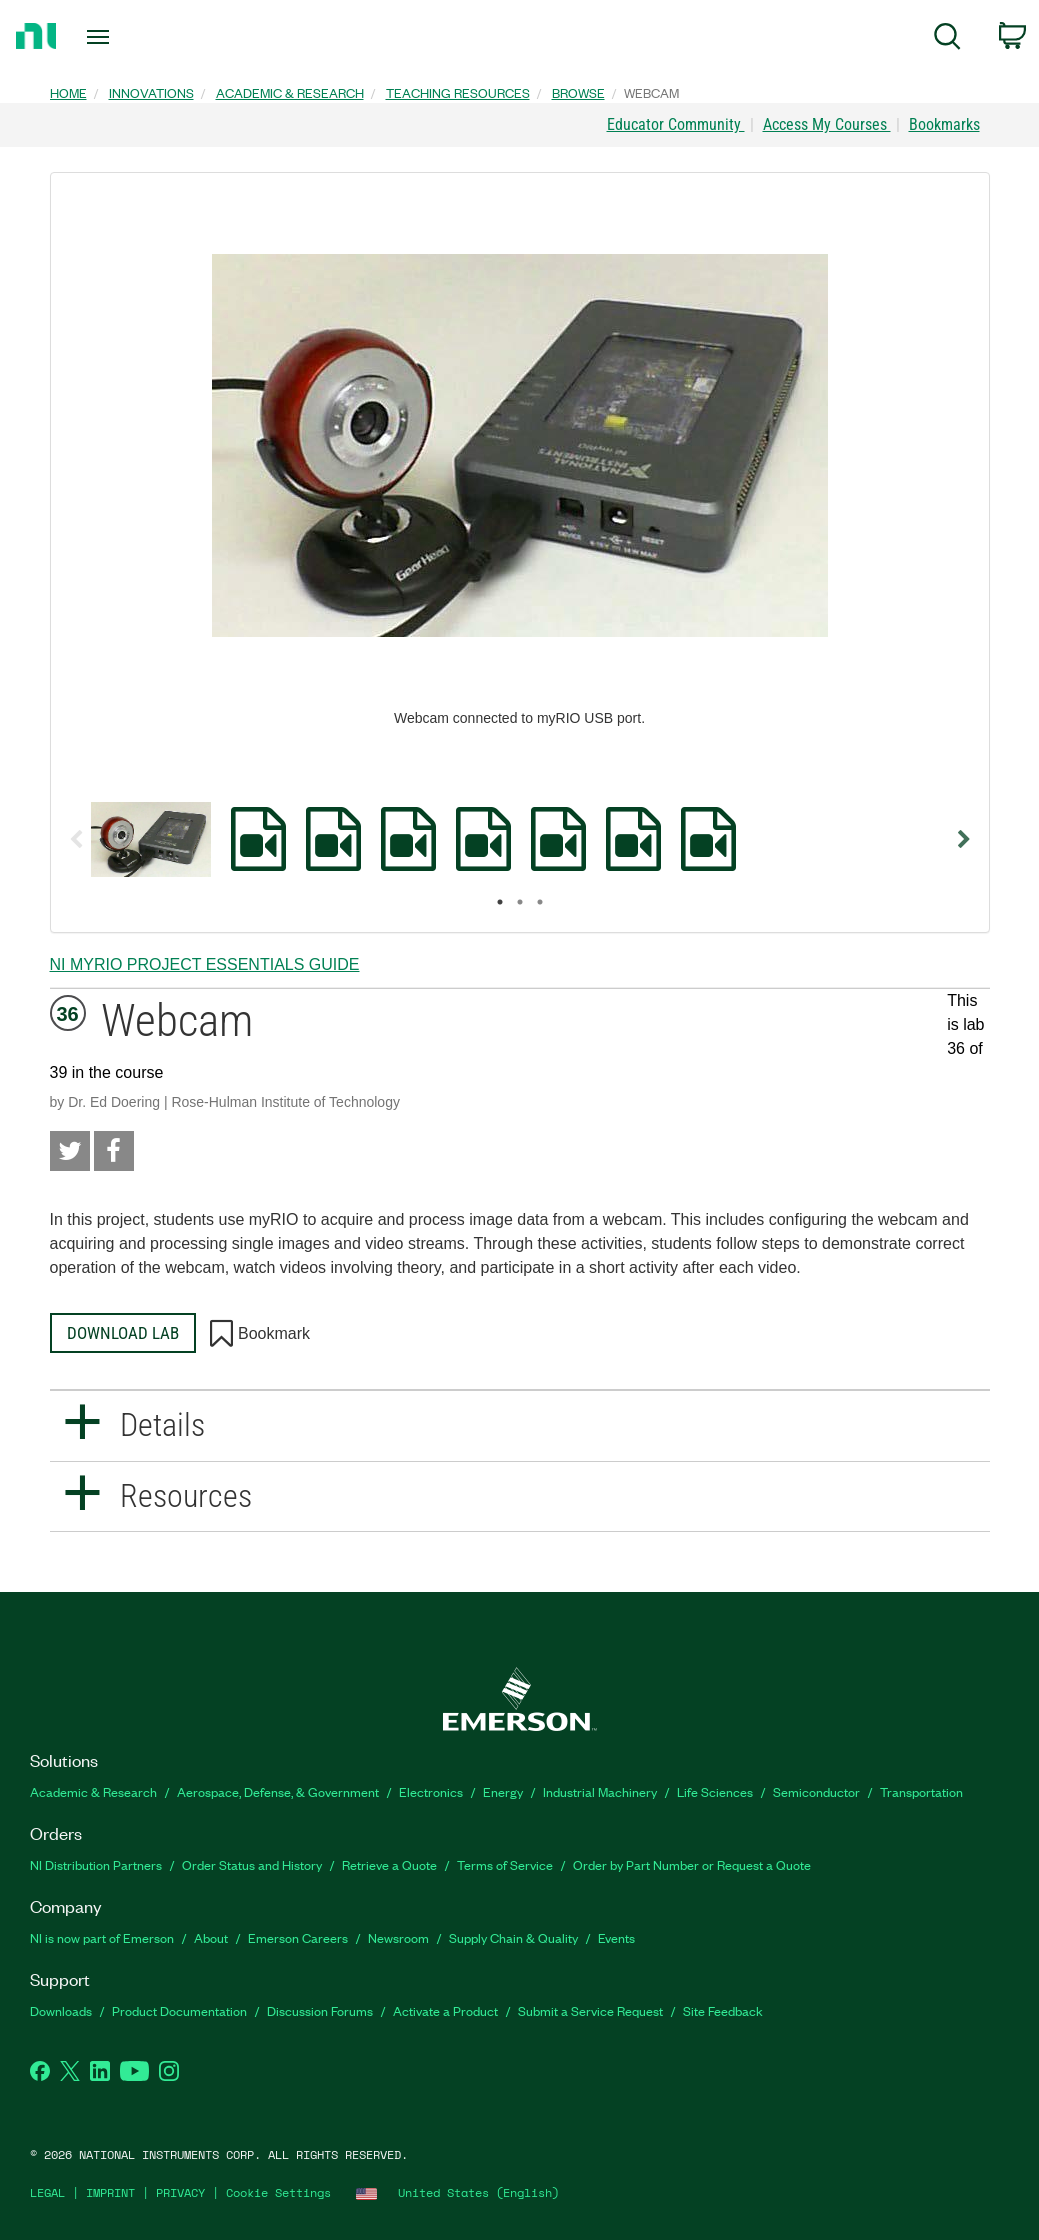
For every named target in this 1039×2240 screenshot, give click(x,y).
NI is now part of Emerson (102, 1937)
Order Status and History (252, 1864)
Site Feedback (723, 2010)
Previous (76, 840)
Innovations (151, 92)
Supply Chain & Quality (513, 1937)
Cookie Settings (278, 2192)
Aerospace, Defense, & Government (278, 1791)
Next (964, 840)
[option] (151, 839)
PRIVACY (180, 2192)
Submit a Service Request (590, 2010)
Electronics (431, 1791)
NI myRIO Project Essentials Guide (205, 964)
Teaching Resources (458, 92)
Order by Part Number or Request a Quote (692, 1864)
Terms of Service (505, 1864)
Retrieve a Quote (389, 1864)
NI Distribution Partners (96, 1864)
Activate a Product (445, 2010)
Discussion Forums (320, 2010)
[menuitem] (947, 40)
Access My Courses (827, 124)
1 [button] (500, 902)
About (211, 1937)
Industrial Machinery (600, 1791)
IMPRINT (110, 2192)
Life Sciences (715, 1791)
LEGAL (47, 2192)
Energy (503, 1791)
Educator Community (676, 124)
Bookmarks (944, 124)
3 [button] (540, 902)
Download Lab (123, 1333)
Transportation (921, 1791)
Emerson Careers (298, 1937)
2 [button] (520, 902)
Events (616, 1937)
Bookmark (260, 1334)
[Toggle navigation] (134, 37)
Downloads (61, 2010)
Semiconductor (816, 1791)
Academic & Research (290, 92)
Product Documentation (179, 2010)
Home (68, 92)
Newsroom (398, 1937)
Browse (578, 92)
